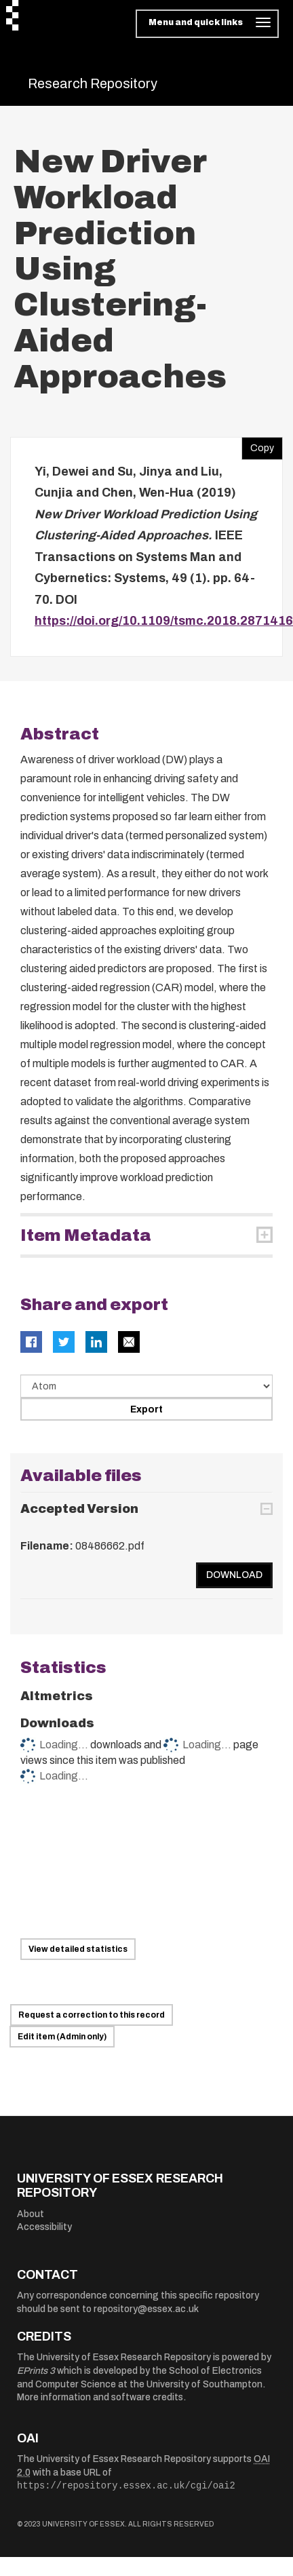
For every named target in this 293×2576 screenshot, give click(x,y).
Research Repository (92, 83)
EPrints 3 (36, 2371)
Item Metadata (85, 1235)
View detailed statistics (78, 1949)
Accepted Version (79, 1509)
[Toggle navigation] (207, 23)
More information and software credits (100, 2397)
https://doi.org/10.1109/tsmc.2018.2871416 (164, 621)
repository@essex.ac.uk (146, 2309)
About (30, 2214)
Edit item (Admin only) (62, 2036)
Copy (257, 445)
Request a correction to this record (91, 2015)
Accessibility (44, 2227)
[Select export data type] (146, 1386)
